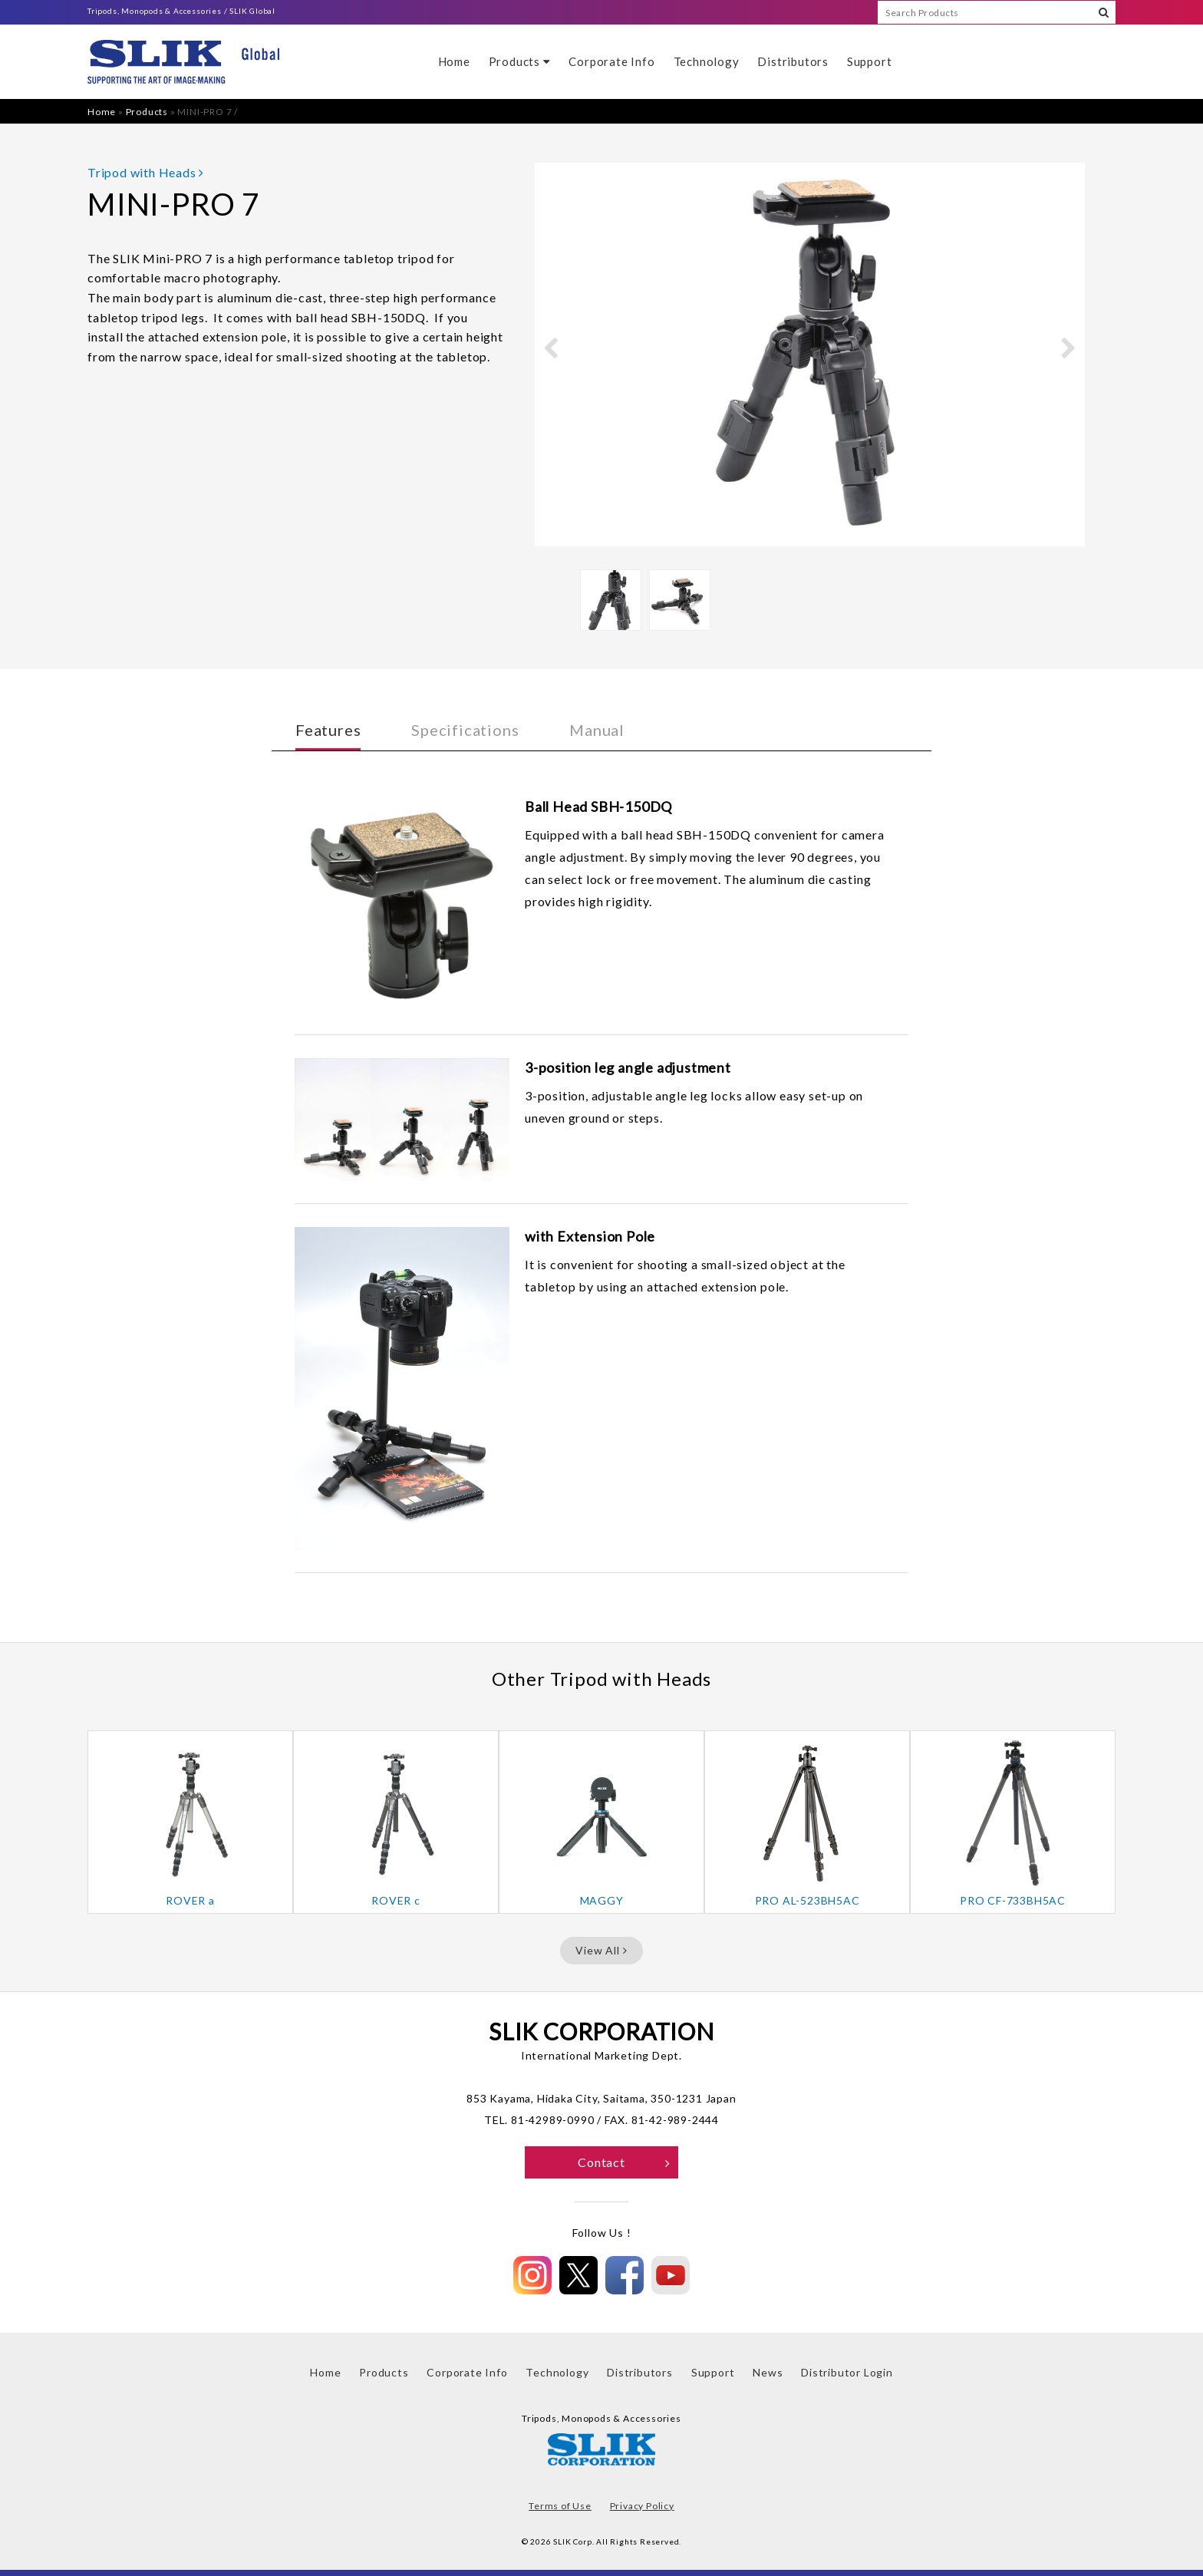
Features (328, 730)
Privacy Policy (642, 2506)
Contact (624, 2162)
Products (520, 61)
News (768, 2372)
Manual (597, 730)
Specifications (465, 730)
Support (869, 61)
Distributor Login (847, 2372)
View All (601, 1950)
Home (454, 61)
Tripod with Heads (145, 172)
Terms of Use (560, 2506)
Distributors (793, 61)
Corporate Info (611, 61)
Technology (707, 61)
